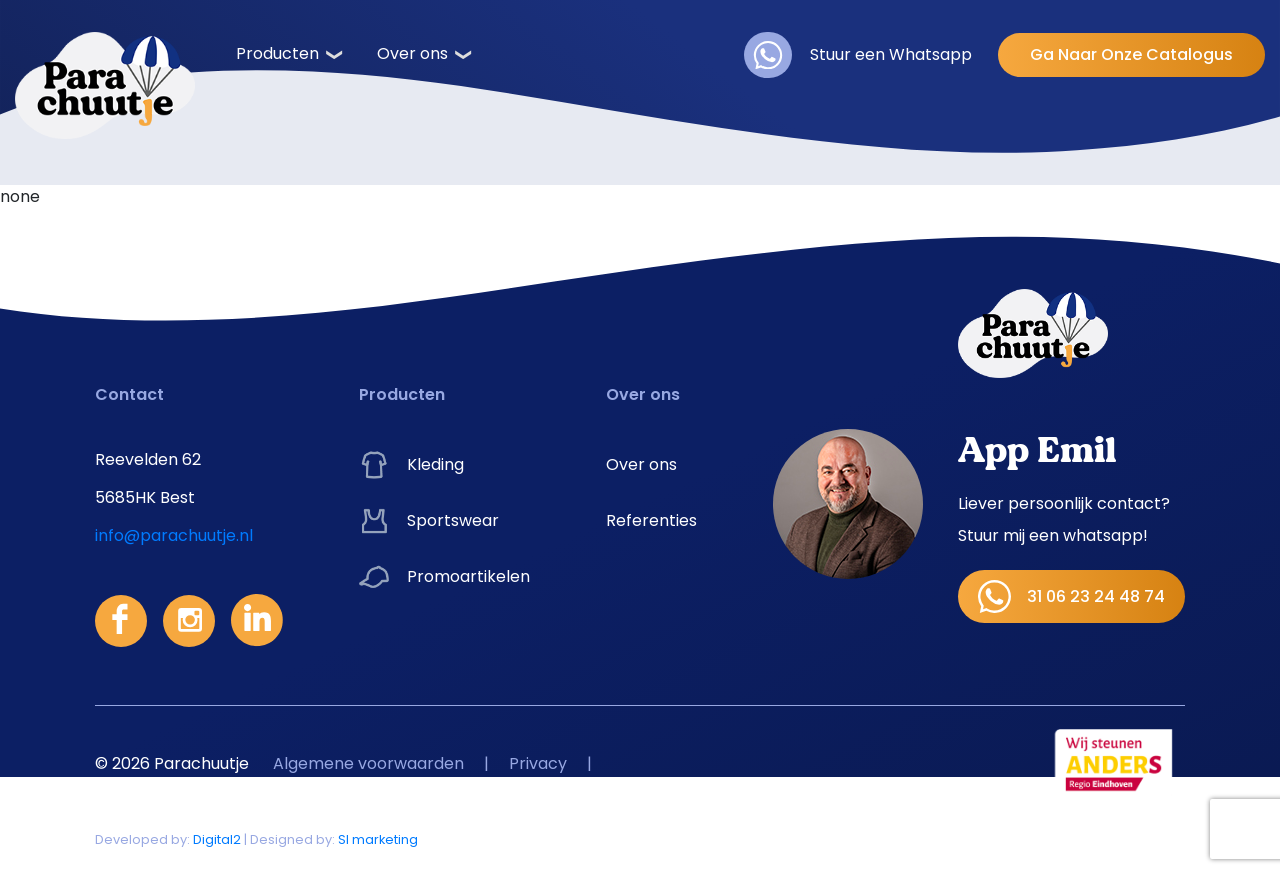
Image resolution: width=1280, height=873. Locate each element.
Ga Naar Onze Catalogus (1131, 54)
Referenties (651, 520)
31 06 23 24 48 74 (1071, 596)
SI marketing (378, 839)
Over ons (412, 53)
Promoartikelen (444, 577)
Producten (277, 53)
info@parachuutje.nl (174, 535)
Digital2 (217, 839)
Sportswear (429, 521)
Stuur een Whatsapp (858, 55)
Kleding (411, 465)
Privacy (538, 763)
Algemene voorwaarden (368, 763)
